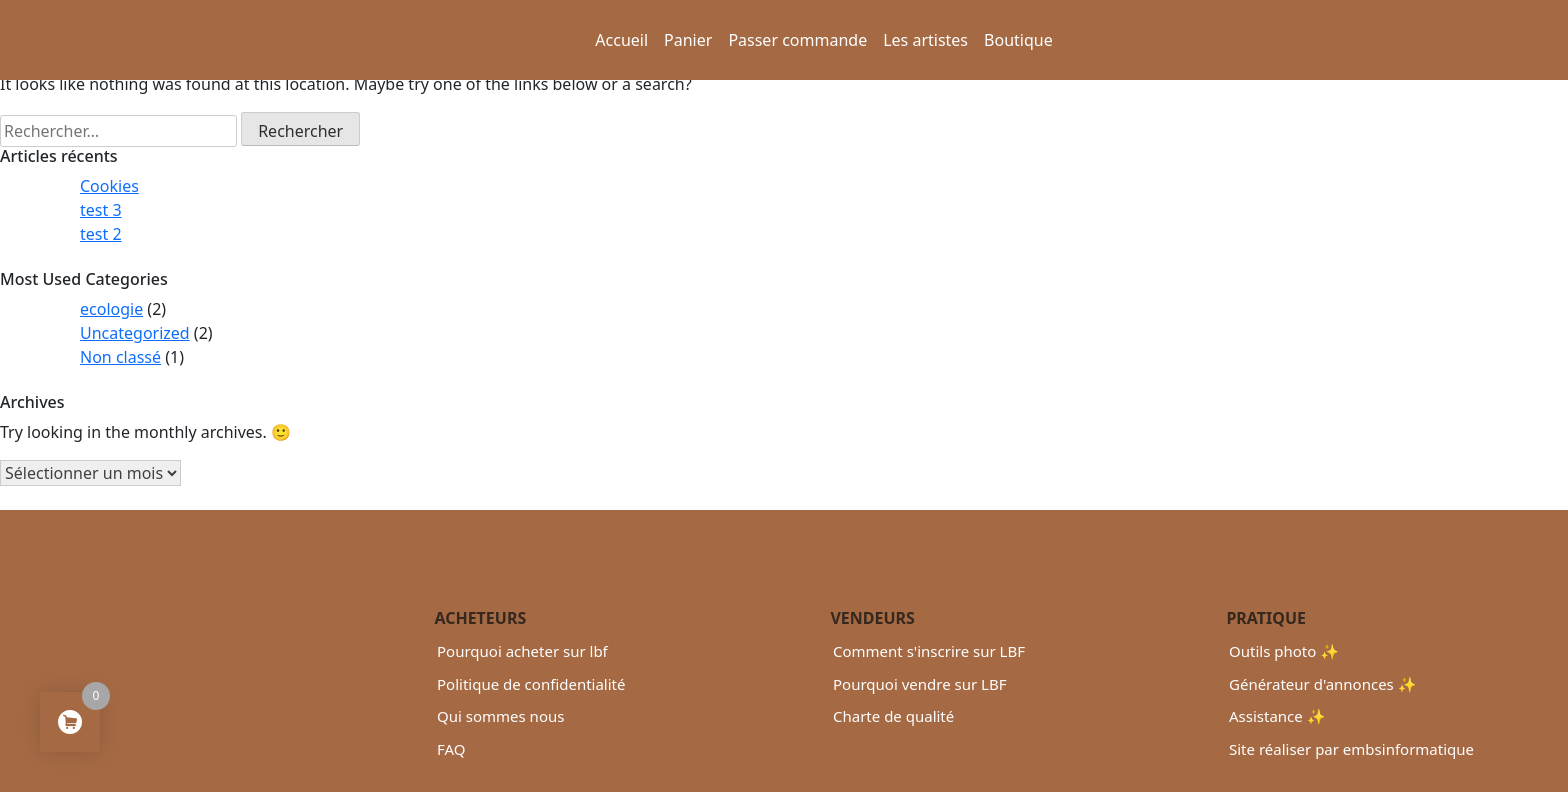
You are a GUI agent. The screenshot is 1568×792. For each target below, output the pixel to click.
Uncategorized (135, 333)
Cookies (109, 186)
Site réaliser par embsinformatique (1351, 749)
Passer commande (797, 40)
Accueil (621, 40)
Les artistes (925, 40)
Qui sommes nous (500, 716)
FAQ (451, 749)
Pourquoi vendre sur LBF (919, 684)
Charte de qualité (893, 716)
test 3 (101, 210)
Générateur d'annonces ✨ (1322, 684)
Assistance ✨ (1277, 716)
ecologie (111, 309)
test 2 (101, 234)
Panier (688, 40)
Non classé (120, 357)
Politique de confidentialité (531, 684)
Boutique (1018, 40)
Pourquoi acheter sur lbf (522, 651)
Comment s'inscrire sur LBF (929, 651)
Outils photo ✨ (1284, 651)
